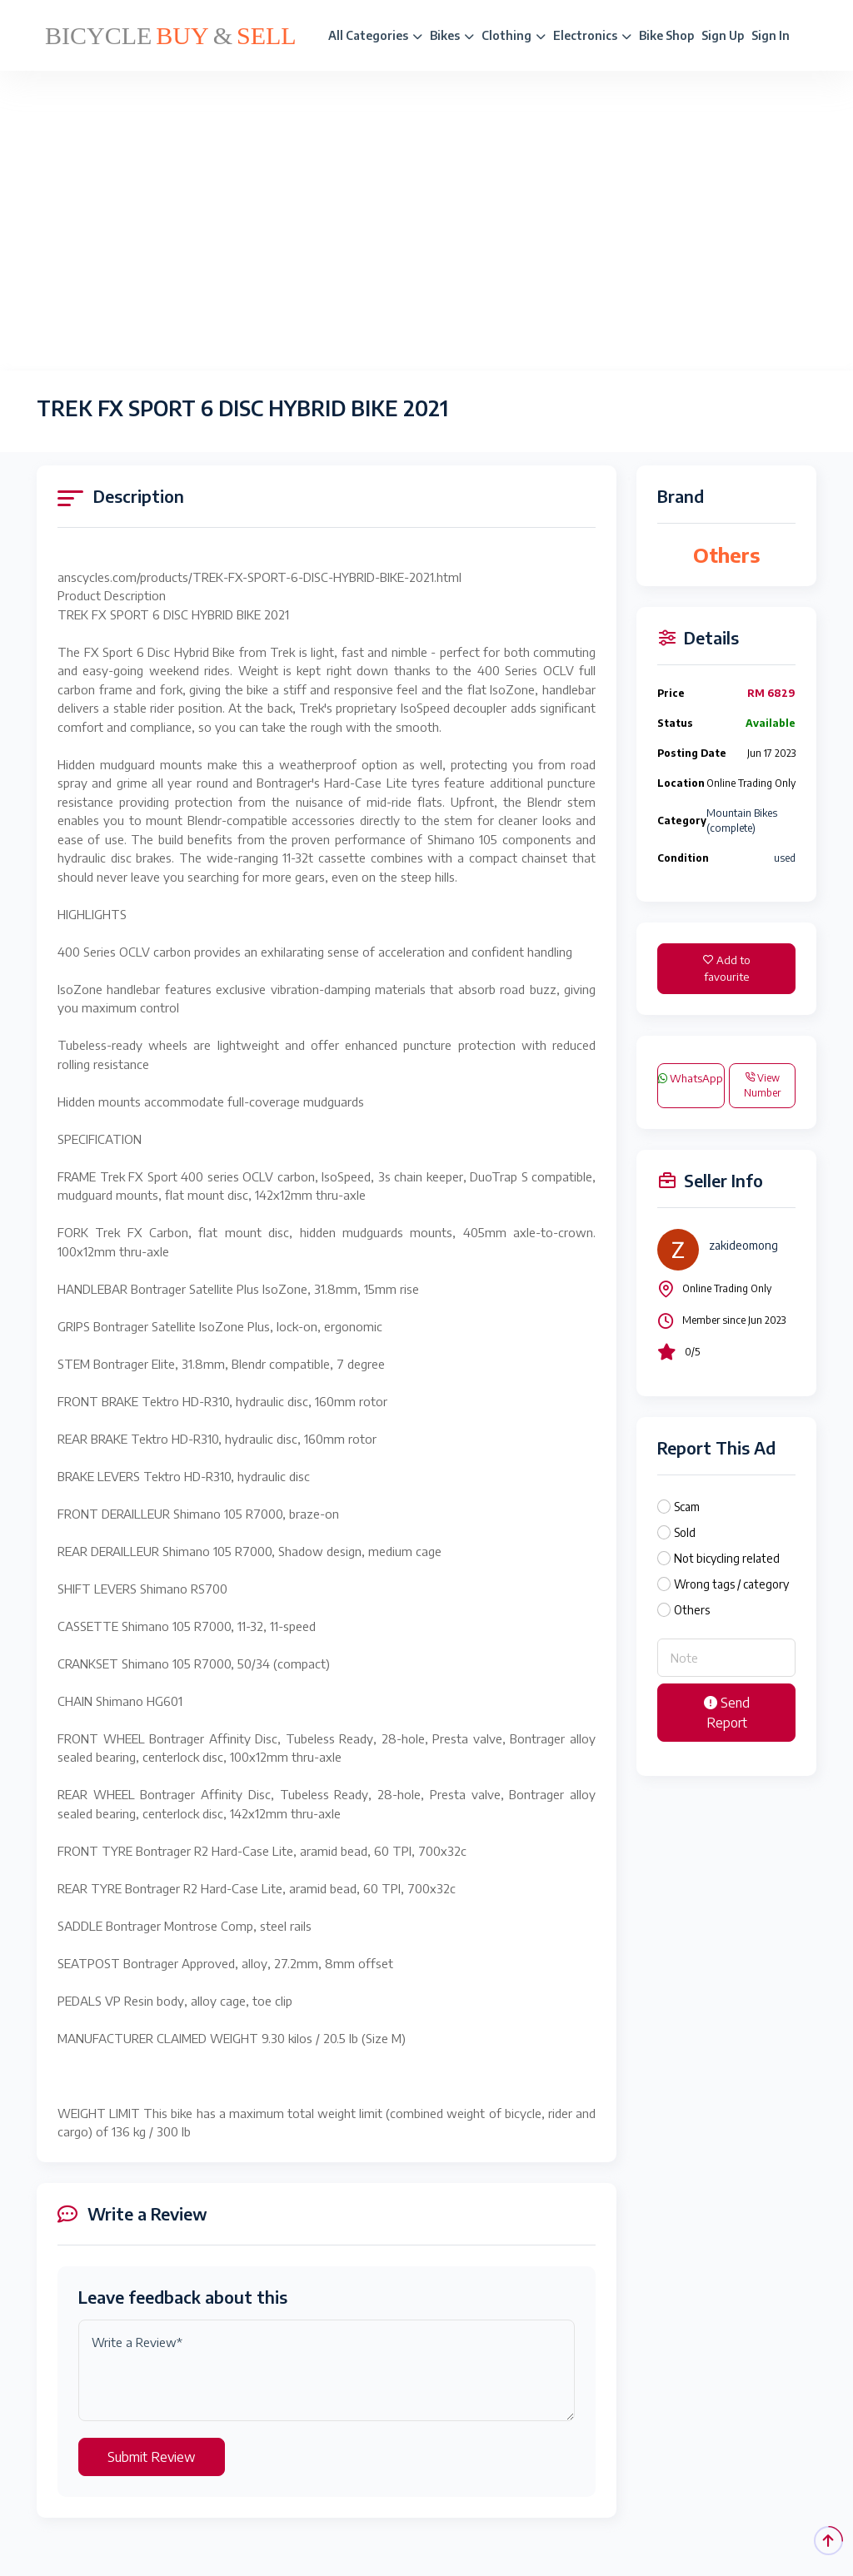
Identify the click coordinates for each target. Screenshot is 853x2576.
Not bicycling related (727, 1558)
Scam (687, 1506)
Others (692, 1610)
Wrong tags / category (731, 1584)
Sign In (770, 35)
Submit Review (151, 2457)
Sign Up (722, 35)
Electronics (592, 35)
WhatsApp (690, 1078)
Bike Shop (666, 35)
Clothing (513, 35)
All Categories (375, 35)
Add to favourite (727, 968)
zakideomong (743, 1245)
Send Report (727, 1712)
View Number (762, 1085)
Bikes (452, 35)
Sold (685, 1532)
